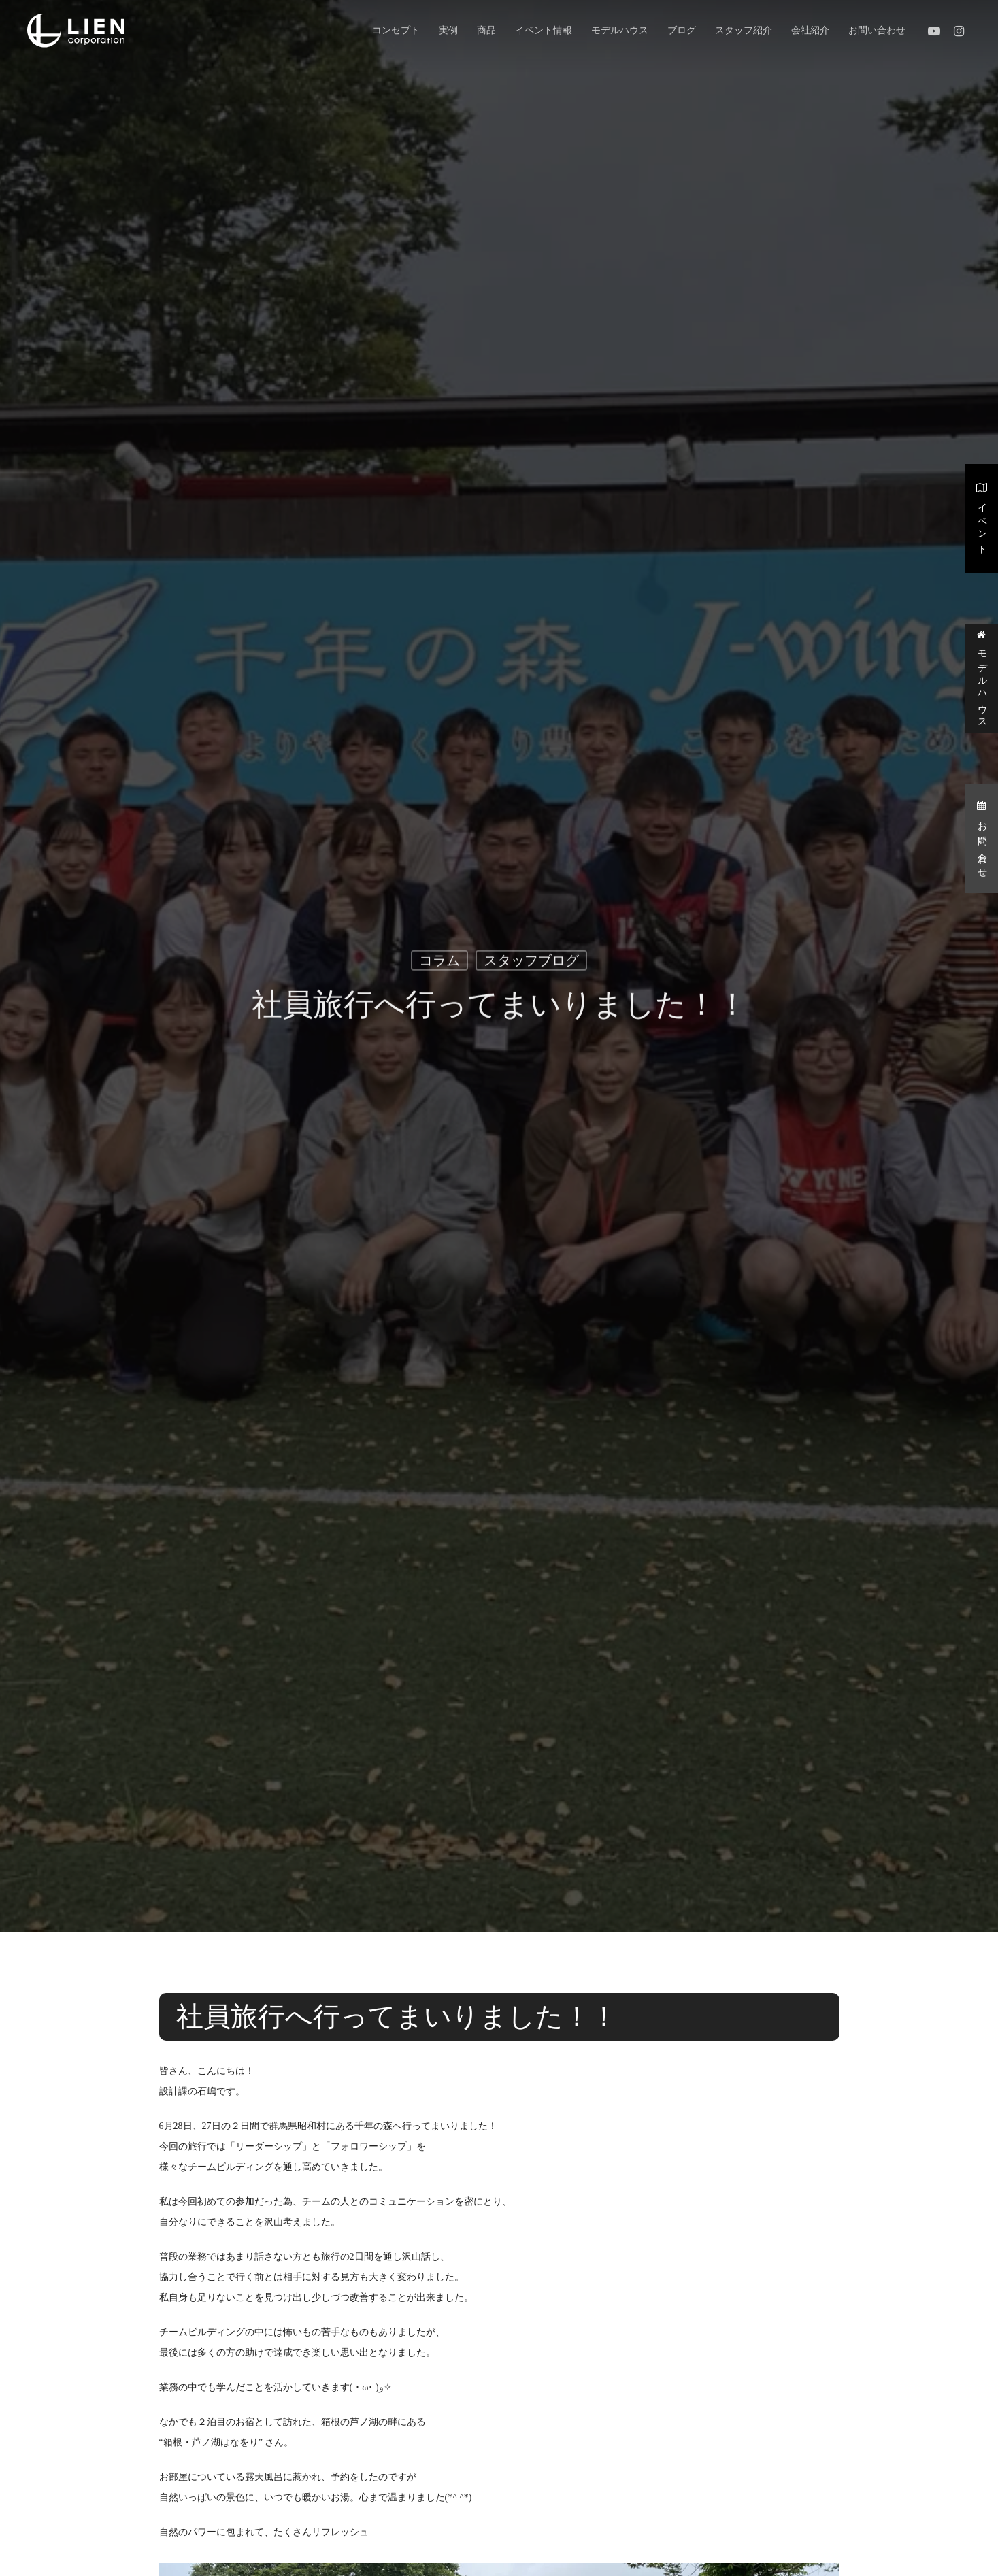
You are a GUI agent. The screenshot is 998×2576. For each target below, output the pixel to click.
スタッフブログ (531, 964)
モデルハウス (982, 678)
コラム (439, 964)
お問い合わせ (982, 838)
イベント (982, 517)
